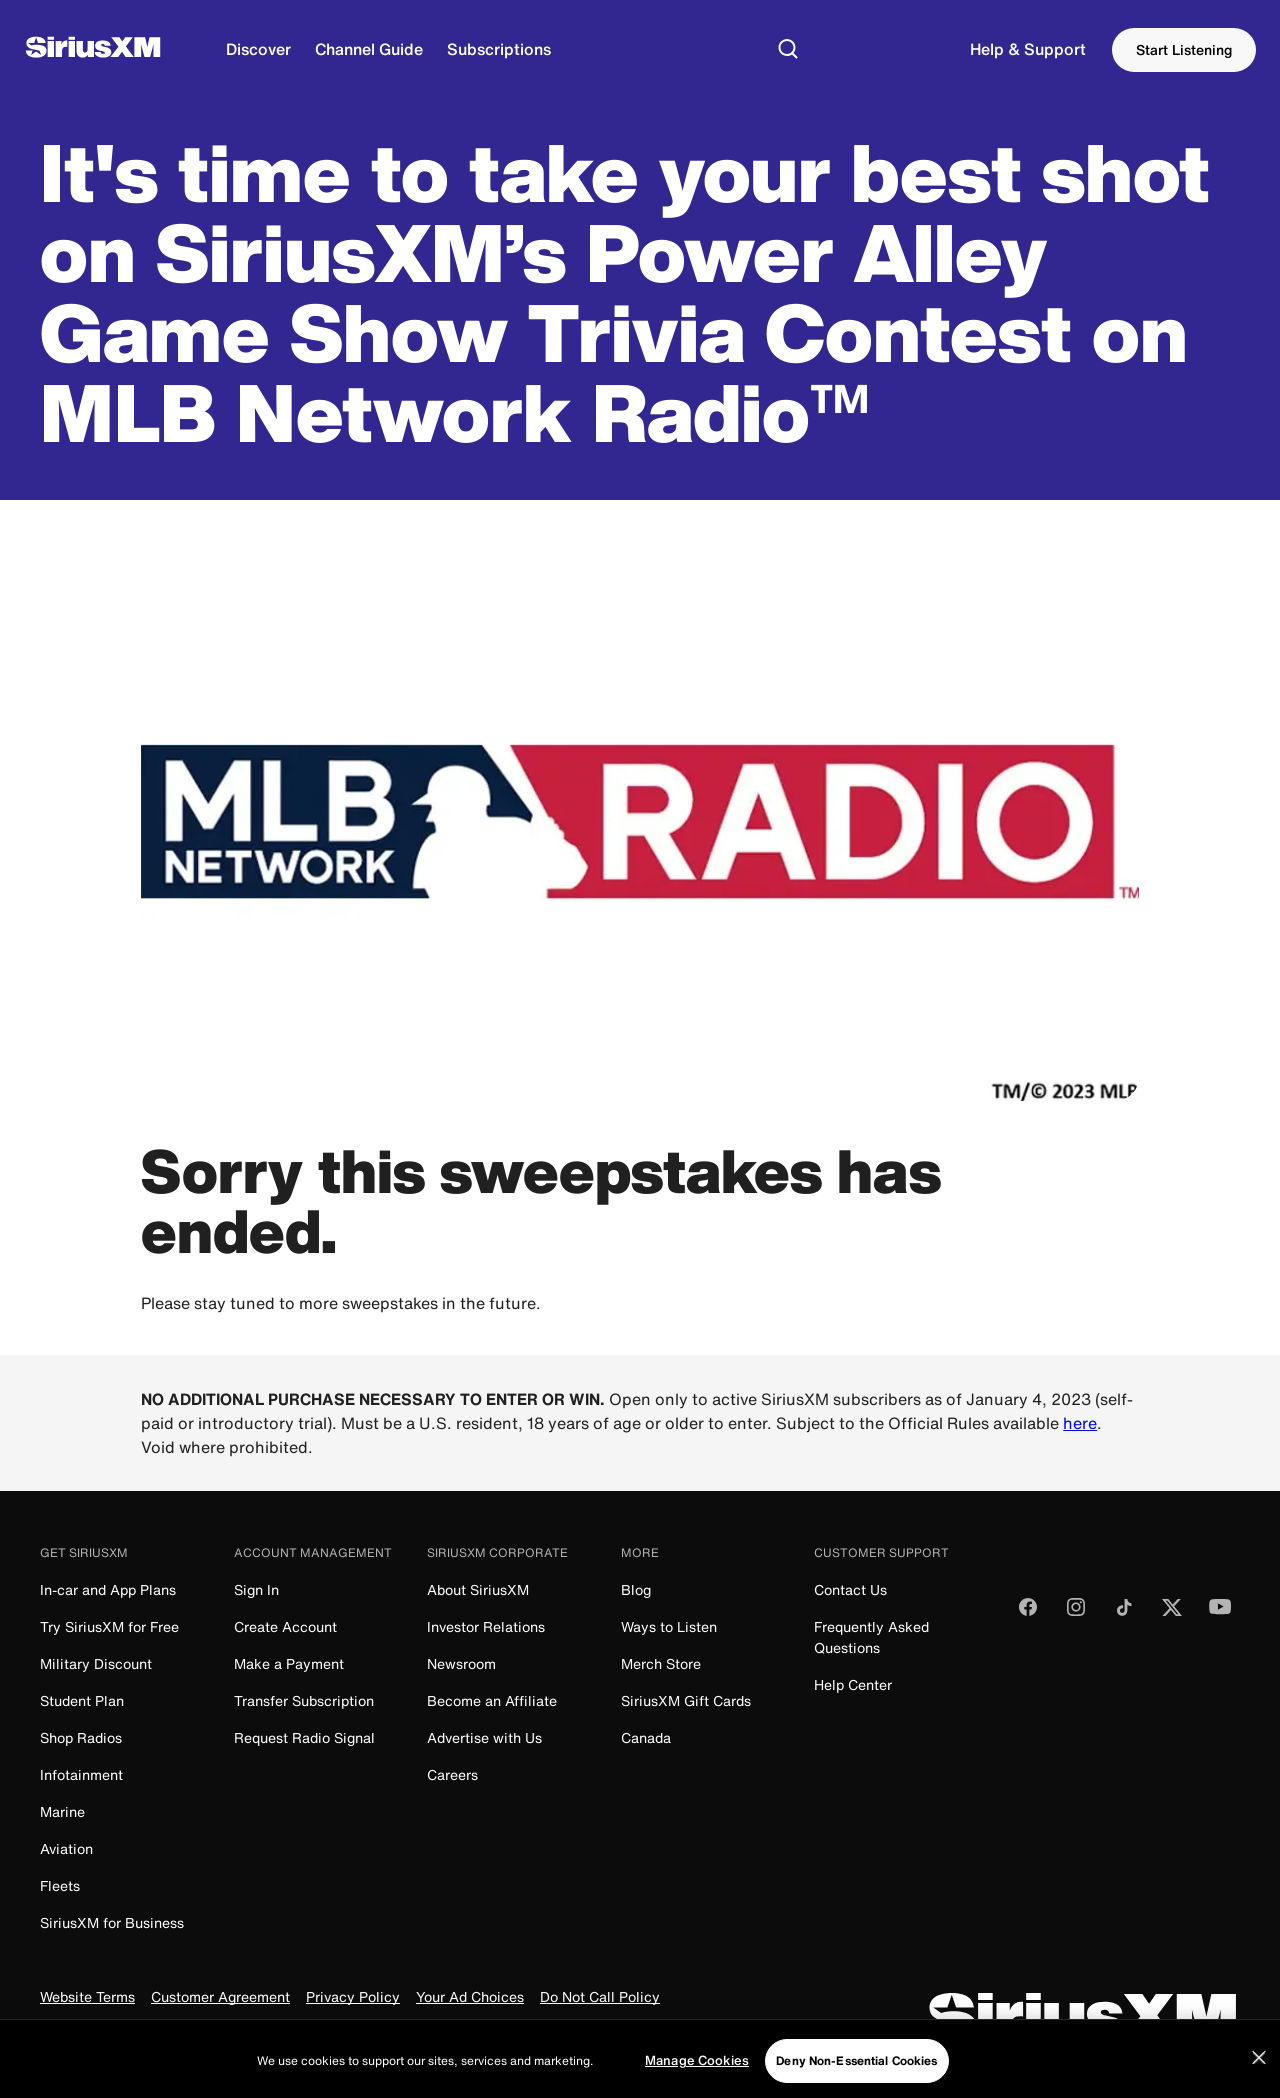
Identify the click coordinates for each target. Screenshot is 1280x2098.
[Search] (788, 50)
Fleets (60, 1885)
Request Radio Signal (304, 1737)
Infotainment (81, 1774)
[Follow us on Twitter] (1172, 1613)
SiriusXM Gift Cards (686, 1700)
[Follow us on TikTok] (1124, 1613)
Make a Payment (289, 1663)
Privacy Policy (353, 1997)
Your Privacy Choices (128, 2030)
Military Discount (96, 1663)
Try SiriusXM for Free (109, 1626)
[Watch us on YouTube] (1220, 1613)
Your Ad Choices (470, 1997)
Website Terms (87, 1997)
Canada (646, 1737)
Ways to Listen (669, 1626)
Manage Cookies (481, 2030)
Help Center (853, 1684)
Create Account (285, 1626)
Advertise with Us (484, 1737)
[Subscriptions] (499, 49)
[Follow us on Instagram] (1076, 1613)
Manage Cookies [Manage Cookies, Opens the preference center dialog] (697, 2080)
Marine (62, 1811)
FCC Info (382, 2030)
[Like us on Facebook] (1028, 1613)
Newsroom (461, 1663)
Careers (452, 1774)
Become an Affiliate (492, 1700)
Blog (636, 1589)
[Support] (1028, 49)
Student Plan (82, 1700)
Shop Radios (81, 1737)
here (1080, 1423)
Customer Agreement (220, 1997)
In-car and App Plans (108, 1589)
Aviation (66, 1848)
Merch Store (661, 1663)
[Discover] (258, 49)
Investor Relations (486, 1626)
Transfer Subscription (304, 1700)
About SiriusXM (478, 1589)
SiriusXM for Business (112, 1922)
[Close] (1259, 2078)
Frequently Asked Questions (871, 1637)
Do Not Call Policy (600, 1997)
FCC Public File (287, 2030)
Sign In (256, 1589)
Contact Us (850, 1589)
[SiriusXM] (93, 49)
